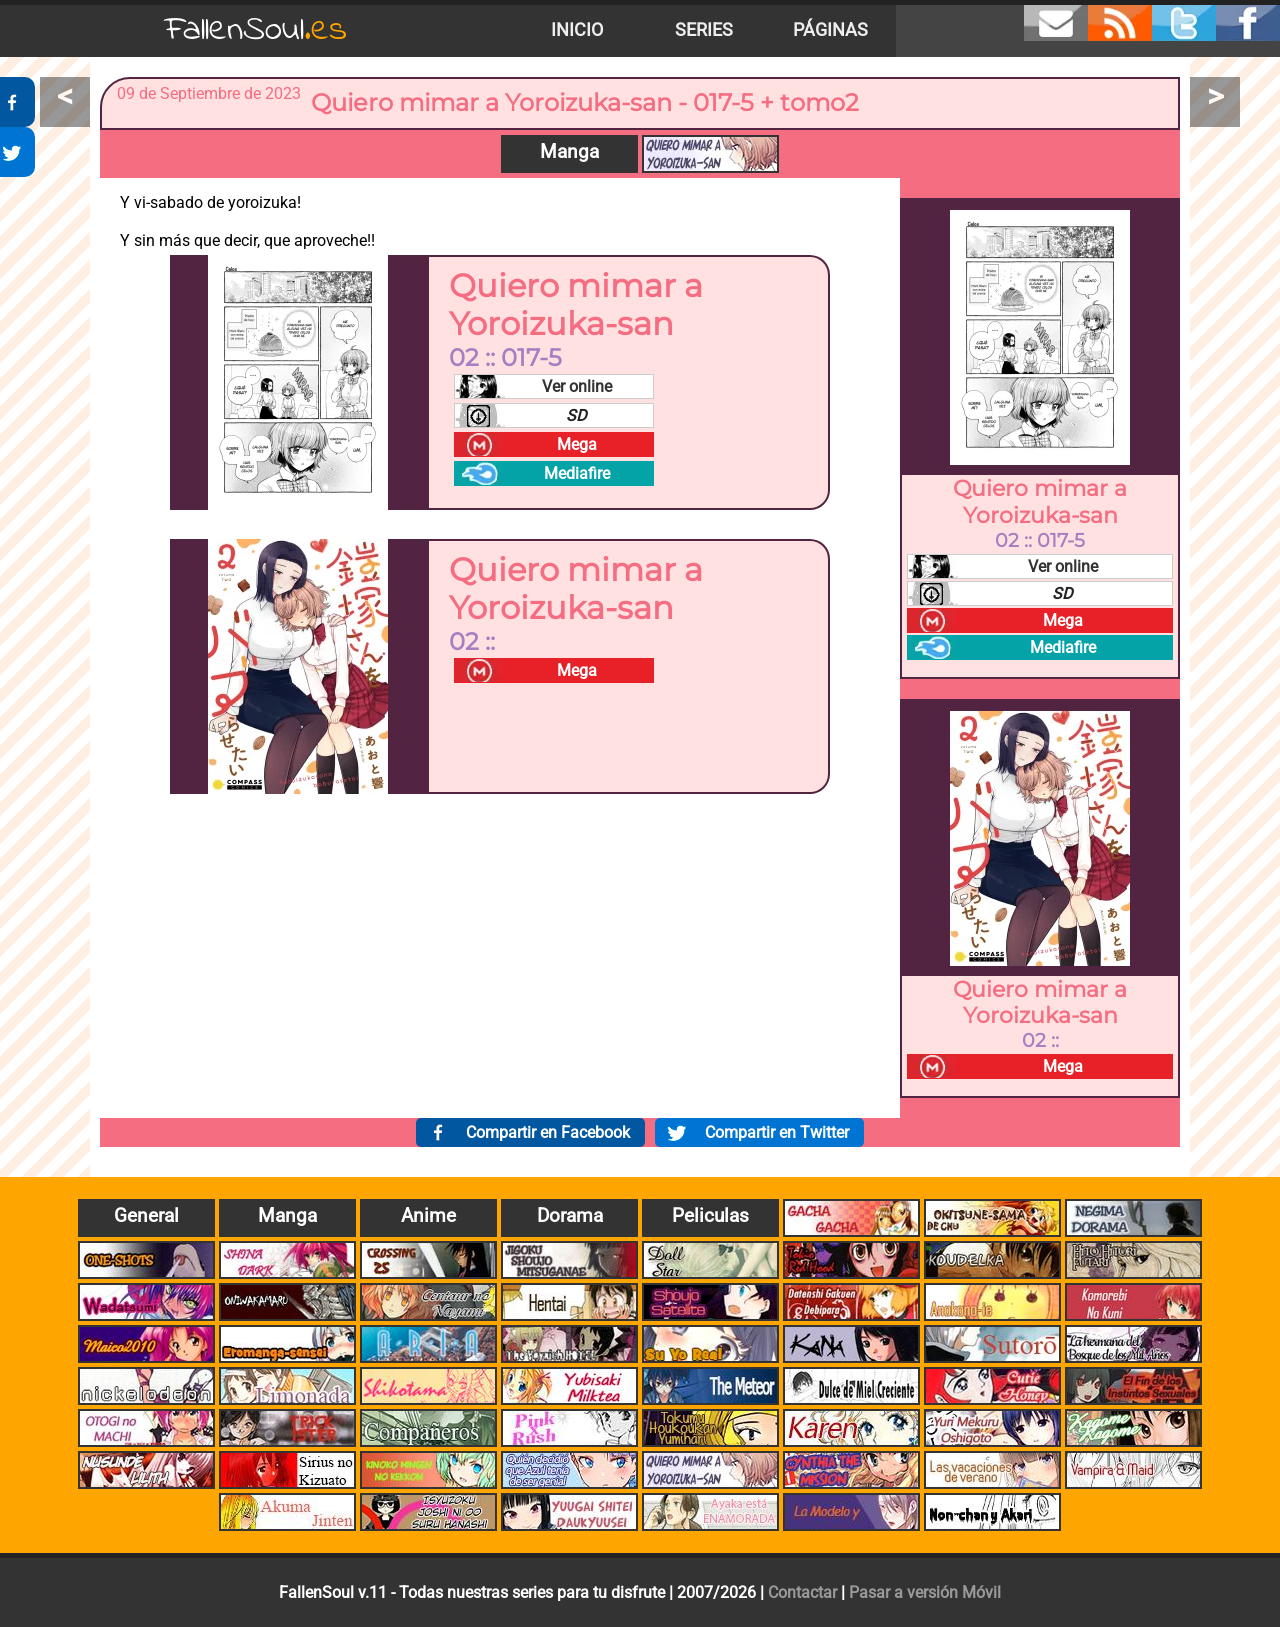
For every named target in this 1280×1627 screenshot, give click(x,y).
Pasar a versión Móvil (925, 1592)
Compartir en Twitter (777, 1132)
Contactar (802, 1592)
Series (704, 30)
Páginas (830, 30)
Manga (569, 151)
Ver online (577, 386)
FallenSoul (256, 30)
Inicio (577, 30)
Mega (577, 444)
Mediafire (577, 473)
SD (576, 415)
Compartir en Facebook (548, 1132)
